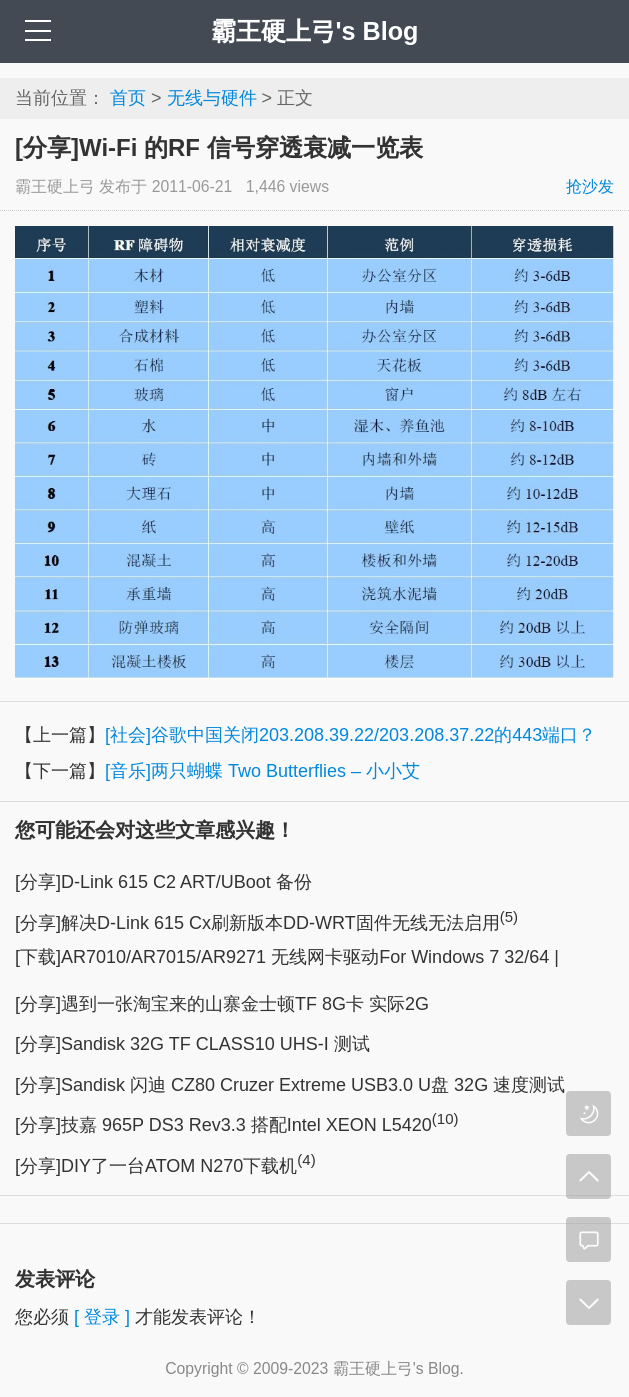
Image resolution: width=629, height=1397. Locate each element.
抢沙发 (590, 186)
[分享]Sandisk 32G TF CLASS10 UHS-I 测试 (192, 1044)
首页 (128, 98)
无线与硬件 (212, 98)
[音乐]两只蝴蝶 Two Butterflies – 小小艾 (262, 771)
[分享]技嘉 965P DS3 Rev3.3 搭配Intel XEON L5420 (237, 1125)
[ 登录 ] (102, 1317)
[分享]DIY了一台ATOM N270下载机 (165, 1166)
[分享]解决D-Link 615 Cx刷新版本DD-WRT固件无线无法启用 (266, 923)
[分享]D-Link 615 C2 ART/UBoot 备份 (163, 882)
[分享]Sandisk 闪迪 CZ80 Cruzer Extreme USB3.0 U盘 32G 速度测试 (290, 1085)
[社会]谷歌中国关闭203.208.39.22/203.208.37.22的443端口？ (350, 735)
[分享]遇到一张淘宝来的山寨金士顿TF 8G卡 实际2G (222, 1004)
